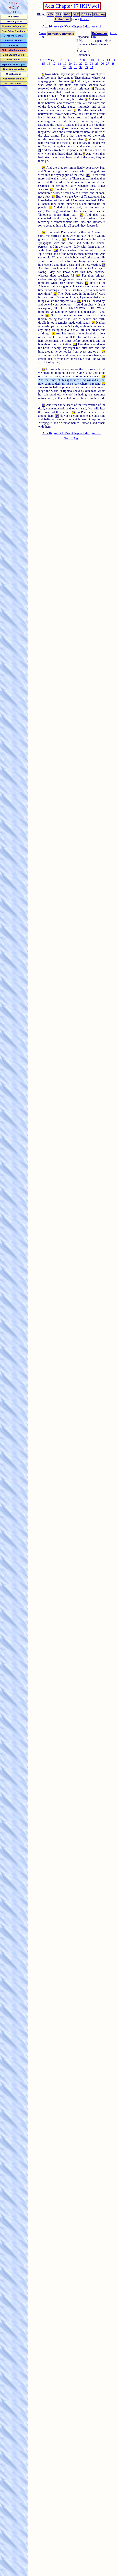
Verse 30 (42, 34)
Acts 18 (96, 26)
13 (108, 60)
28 (113, 63)
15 (43, 63)
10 (92, 60)
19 (64, 63)
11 (97, 60)
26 (102, 63)
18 (59, 63)
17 (54, 63)
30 (70, 67)
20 (70, 63)
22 (80, 63)
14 (113, 60)
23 (86, 63)
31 (75, 67)
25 (96, 63)
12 (103, 60)
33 (86, 67)
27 (107, 63)
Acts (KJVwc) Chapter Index (72, 26)
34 (91, 67)
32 (80, 67)
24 (91, 63)
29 (64, 67)
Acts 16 (47, 26)
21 (75, 63)
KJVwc (84, 19)
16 (48, 63)
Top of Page (71, 438)
